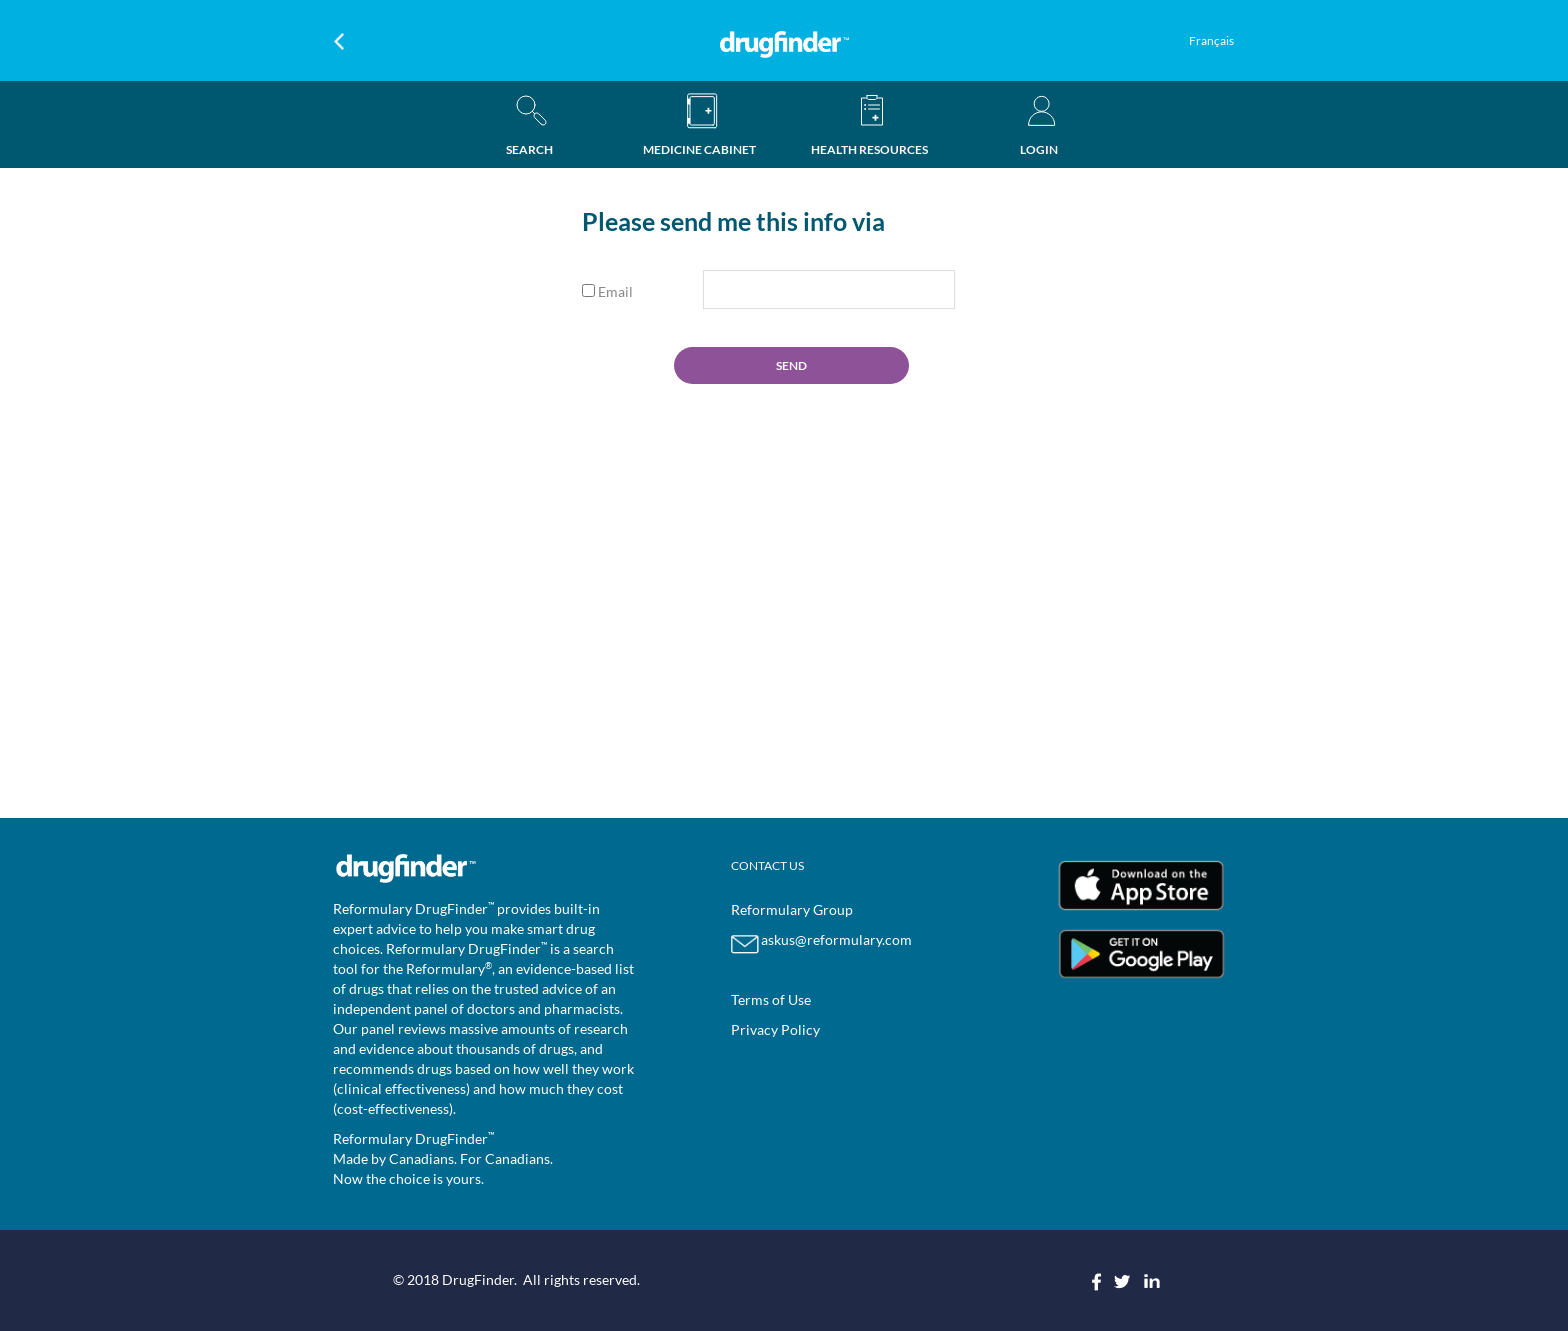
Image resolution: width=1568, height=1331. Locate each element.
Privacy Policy (775, 1029)
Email (607, 291)
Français (1211, 40)
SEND (791, 365)
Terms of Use (771, 999)
